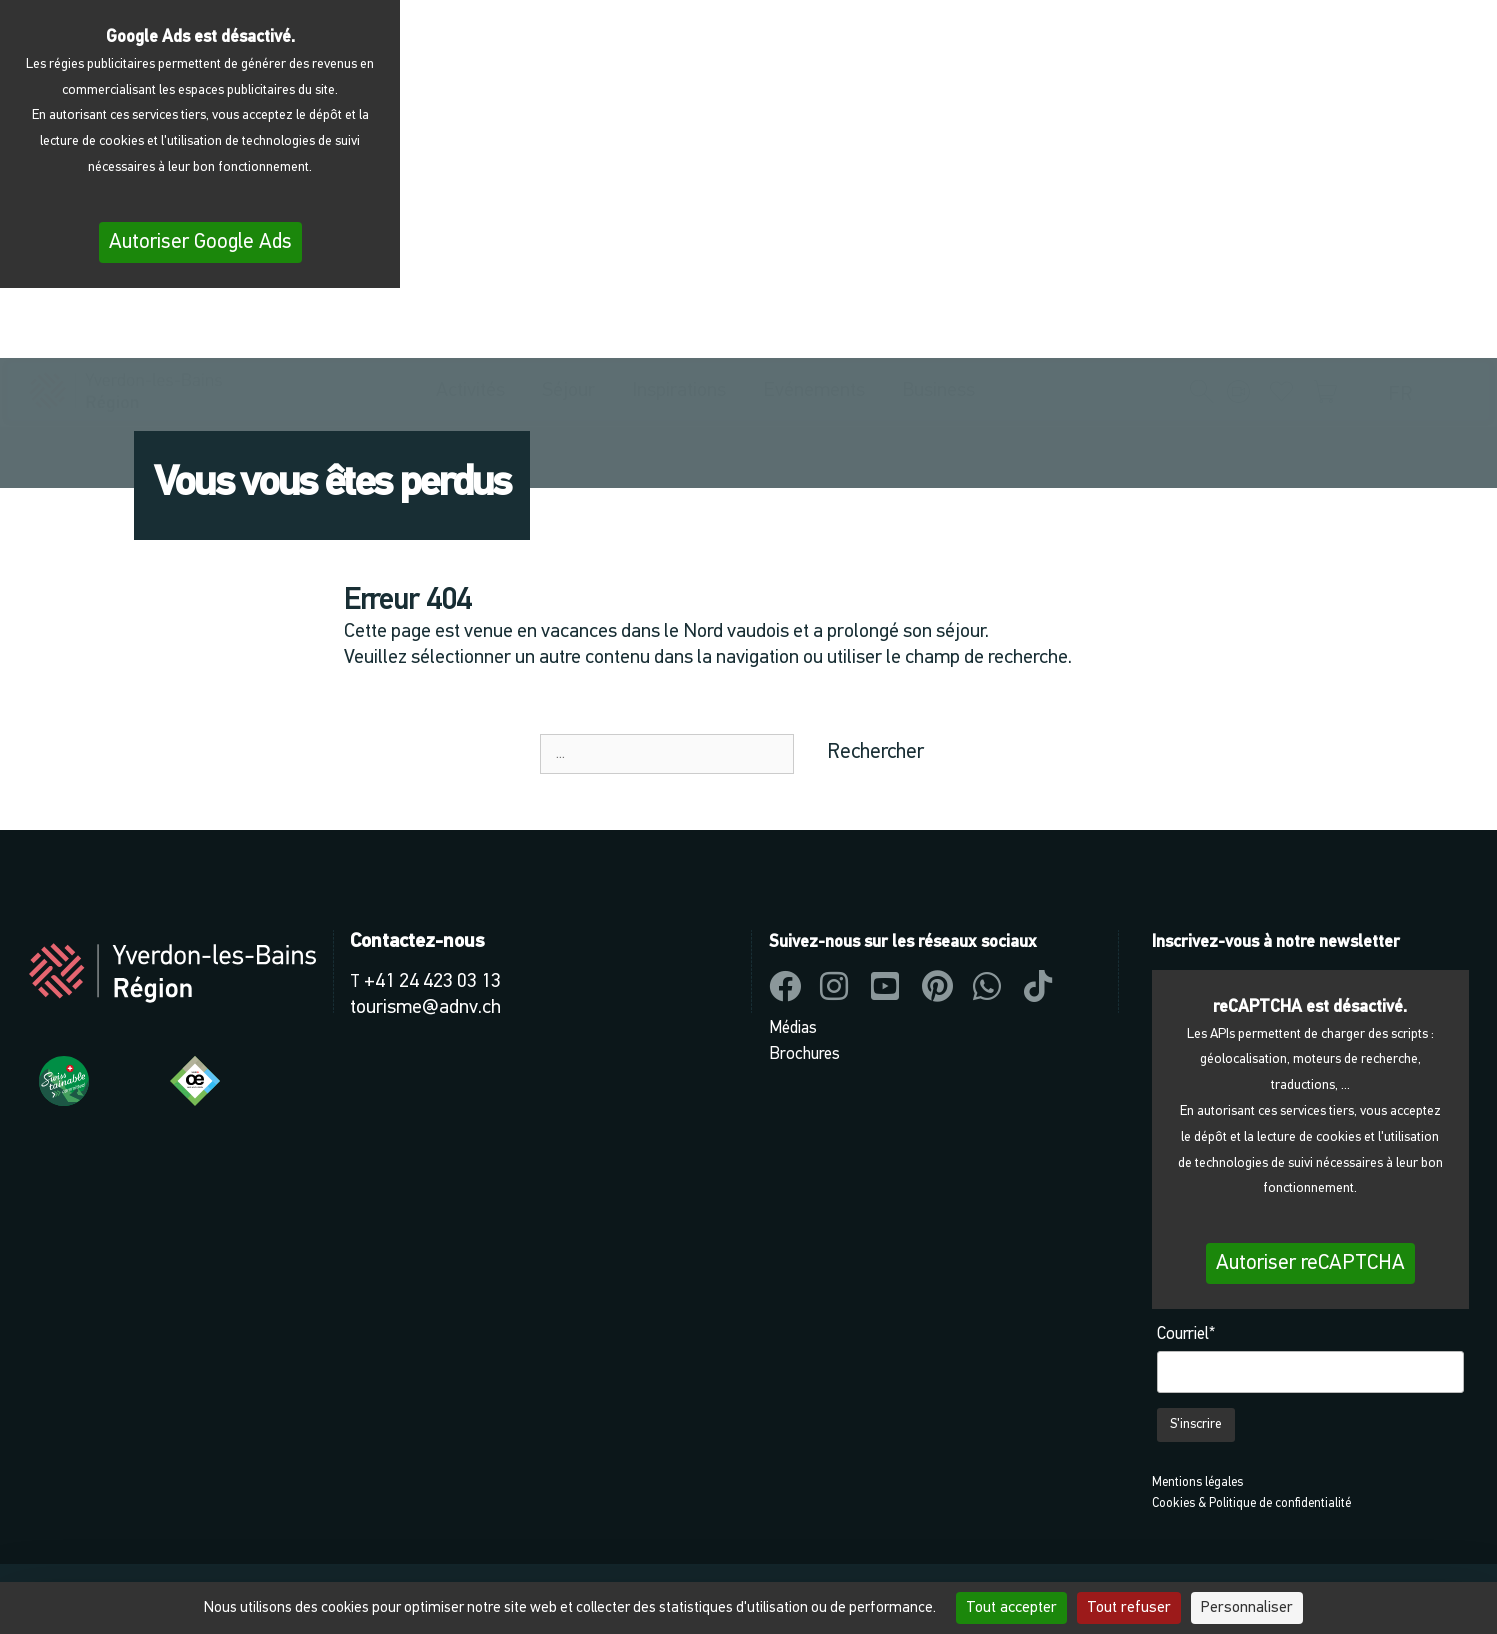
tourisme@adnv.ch (425, 1008)
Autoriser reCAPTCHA (1310, 1263)
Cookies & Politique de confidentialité (1251, 1503)
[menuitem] (1405, 332)
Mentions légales (1197, 1482)
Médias (793, 1028)
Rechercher (875, 752)
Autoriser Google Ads (200, 242)
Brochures (804, 1054)
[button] (1202, 329)
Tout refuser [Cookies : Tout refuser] (1129, 1608)
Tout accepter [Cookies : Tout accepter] (1011, 1608)
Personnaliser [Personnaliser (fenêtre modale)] (1247, 1608)
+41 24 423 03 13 (432, 982)
